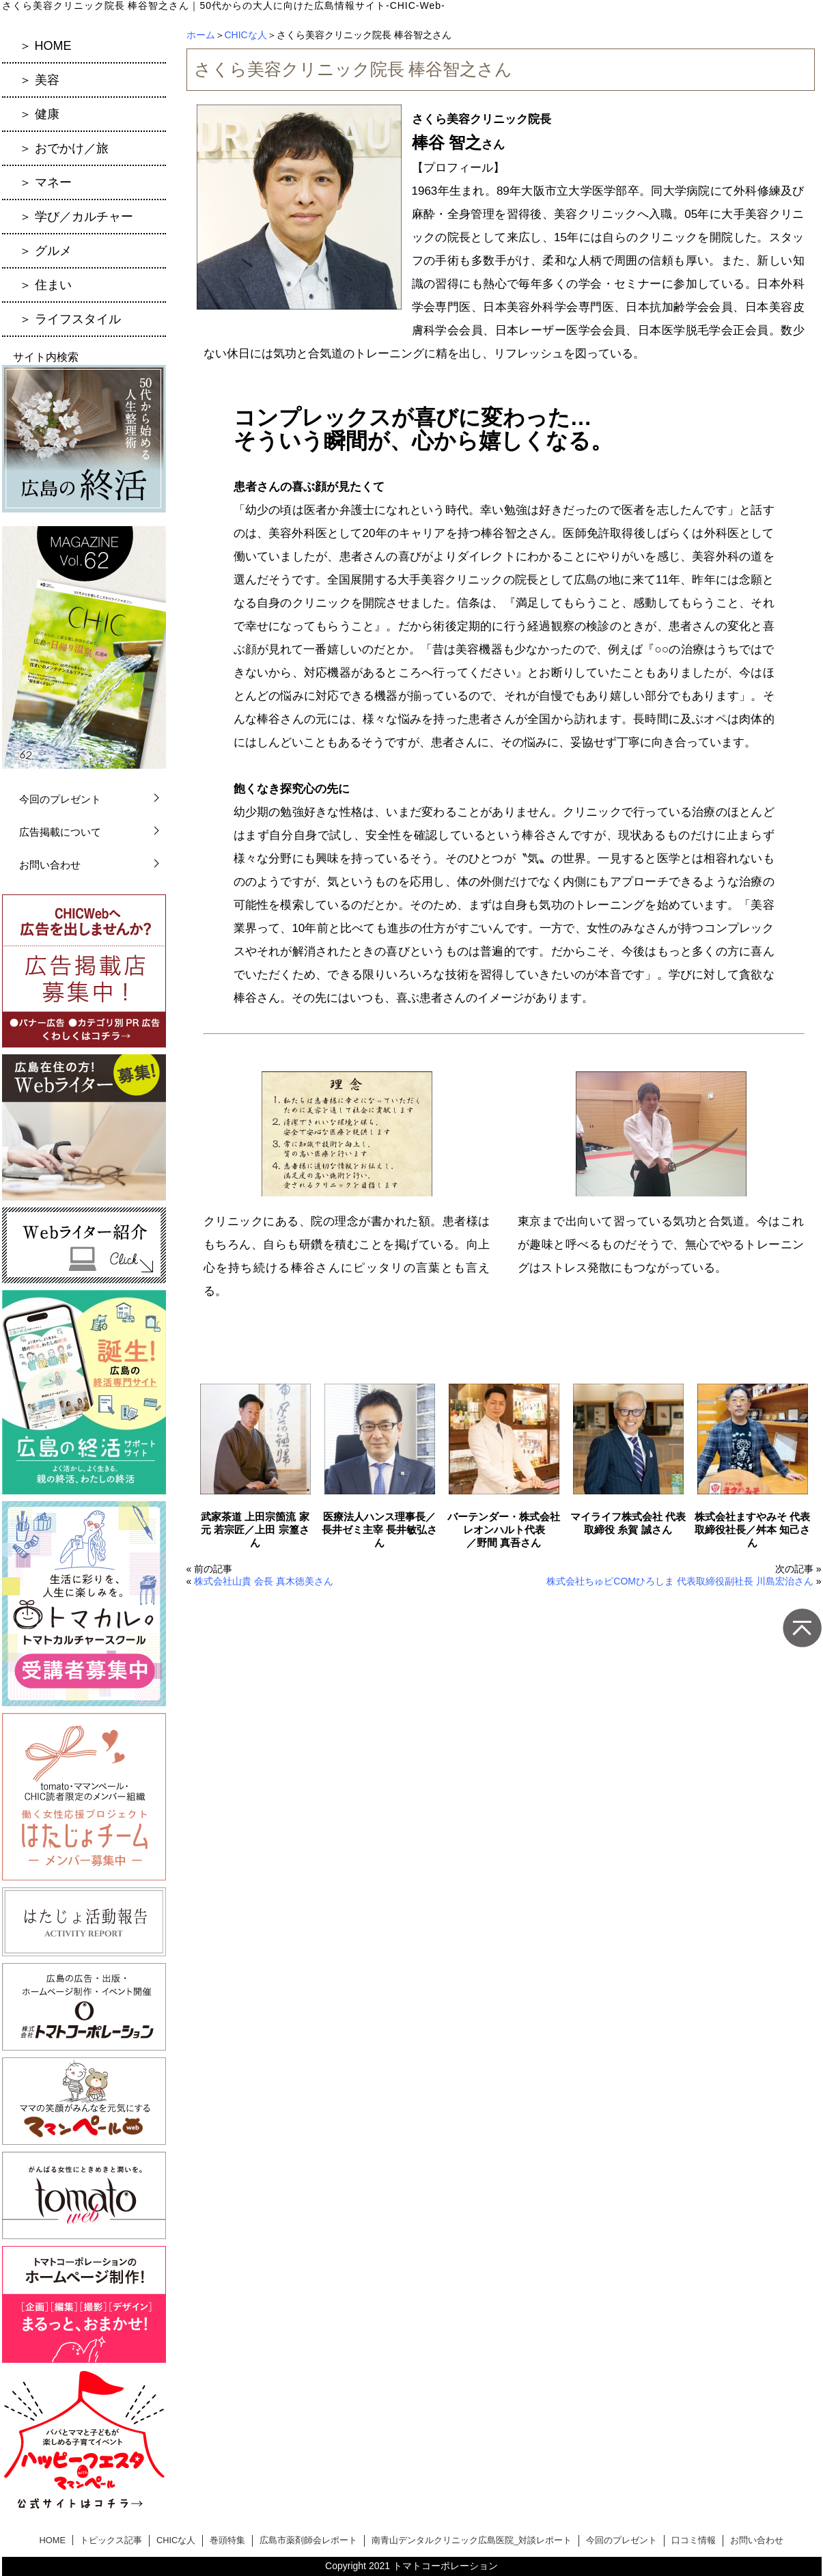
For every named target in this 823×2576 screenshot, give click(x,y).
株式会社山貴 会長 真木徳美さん (263, 1581)
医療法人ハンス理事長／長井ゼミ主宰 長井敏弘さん (379, 1529)
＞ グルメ (45, 251)
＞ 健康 (39, 114)
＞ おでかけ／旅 (64, 148)
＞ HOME (45, 46)
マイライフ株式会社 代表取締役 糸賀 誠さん (628, 1523)
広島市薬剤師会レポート (308, 2540)
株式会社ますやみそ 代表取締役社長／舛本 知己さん (752, 1529)
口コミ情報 (693, 2540)
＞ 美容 (39, 80)
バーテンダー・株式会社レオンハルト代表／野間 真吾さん (503, 1529)
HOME (53, 2540)
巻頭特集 (227, 2540)
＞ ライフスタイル (70, 319)
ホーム (200, 34)
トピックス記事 (111, 2540)
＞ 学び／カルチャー (76, 216)
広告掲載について (60, 832)
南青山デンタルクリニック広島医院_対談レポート (472, 2540)
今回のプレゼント (60, 799)
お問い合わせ (50, 865)
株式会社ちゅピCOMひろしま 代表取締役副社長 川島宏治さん (679, 1581)
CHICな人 (246, 34)
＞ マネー (45, 182)
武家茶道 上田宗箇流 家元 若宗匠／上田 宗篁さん (255, 1529)
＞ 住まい (45, 285)
